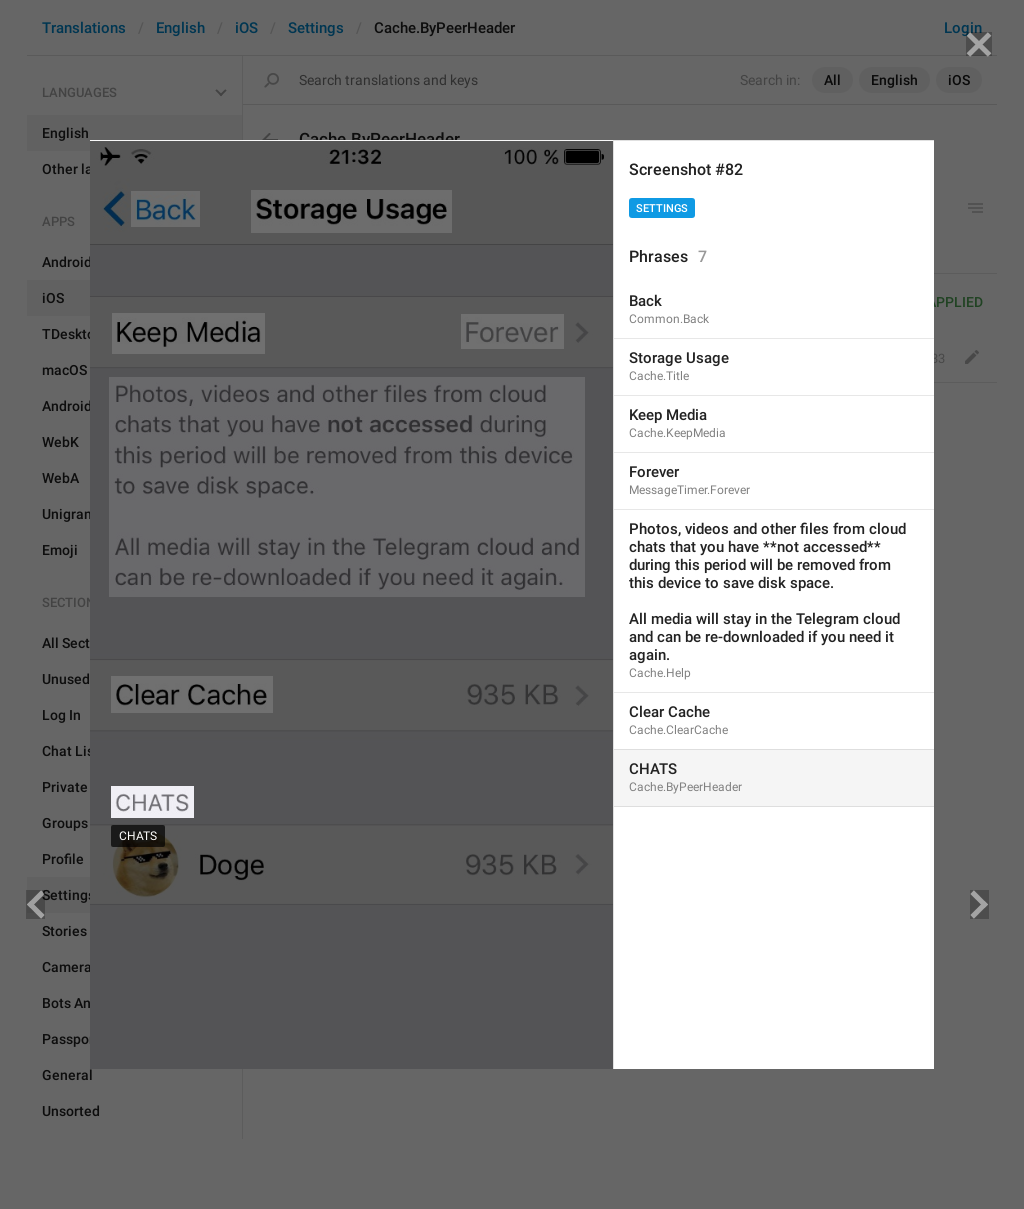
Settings (662, 208)
